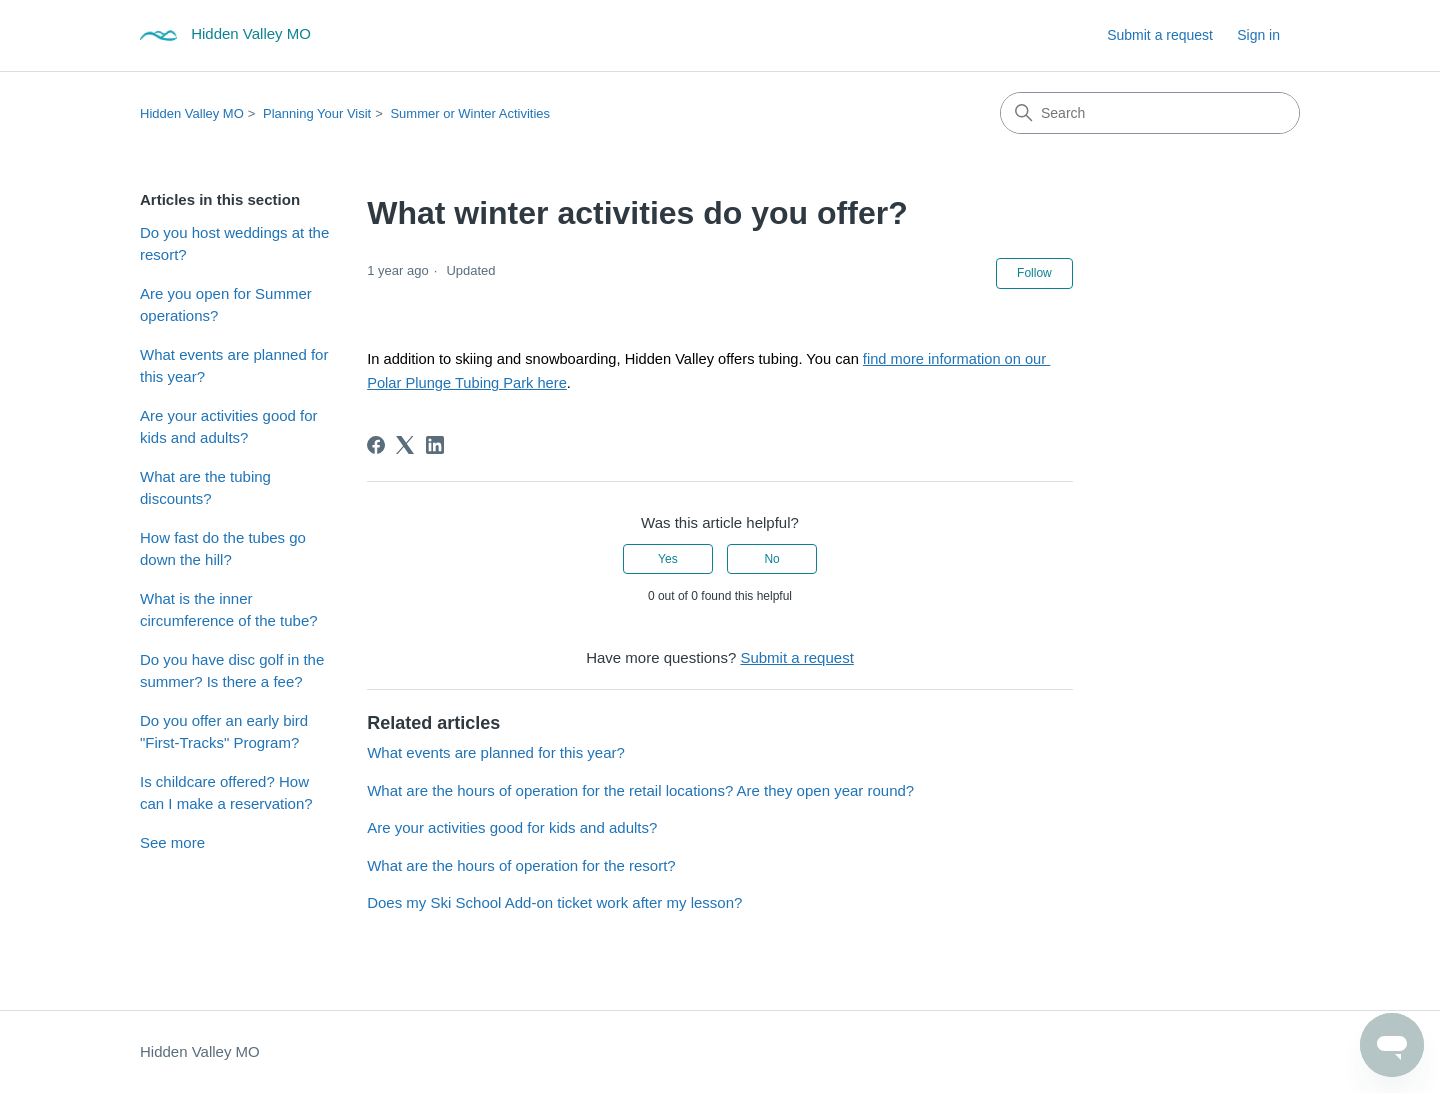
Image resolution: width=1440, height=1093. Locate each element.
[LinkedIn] (435, 445)
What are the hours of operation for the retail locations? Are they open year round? (640, 790)
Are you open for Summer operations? (226, 305)
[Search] (1150, 113)
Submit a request (1160, 35)
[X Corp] (405, 445)
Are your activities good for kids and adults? (229, 427)
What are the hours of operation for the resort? (521, 865)
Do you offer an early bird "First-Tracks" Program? (224, 732)
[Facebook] (376, 445)
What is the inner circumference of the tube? (229, 610)
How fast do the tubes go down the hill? (223, 549)
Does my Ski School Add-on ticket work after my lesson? (554, 902)
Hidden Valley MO (192, 113)
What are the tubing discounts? (205, 488)
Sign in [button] (1258, 35)
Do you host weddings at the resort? (234, 244)
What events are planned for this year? (234, 366)
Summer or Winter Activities (470, 113)
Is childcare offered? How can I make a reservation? (226, 793)
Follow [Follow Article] (1034, 273)
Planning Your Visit (317, 113)
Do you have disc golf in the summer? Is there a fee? (232, 671)
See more (172, 842)
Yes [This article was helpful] (668, 559)
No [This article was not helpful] (771, 559)
